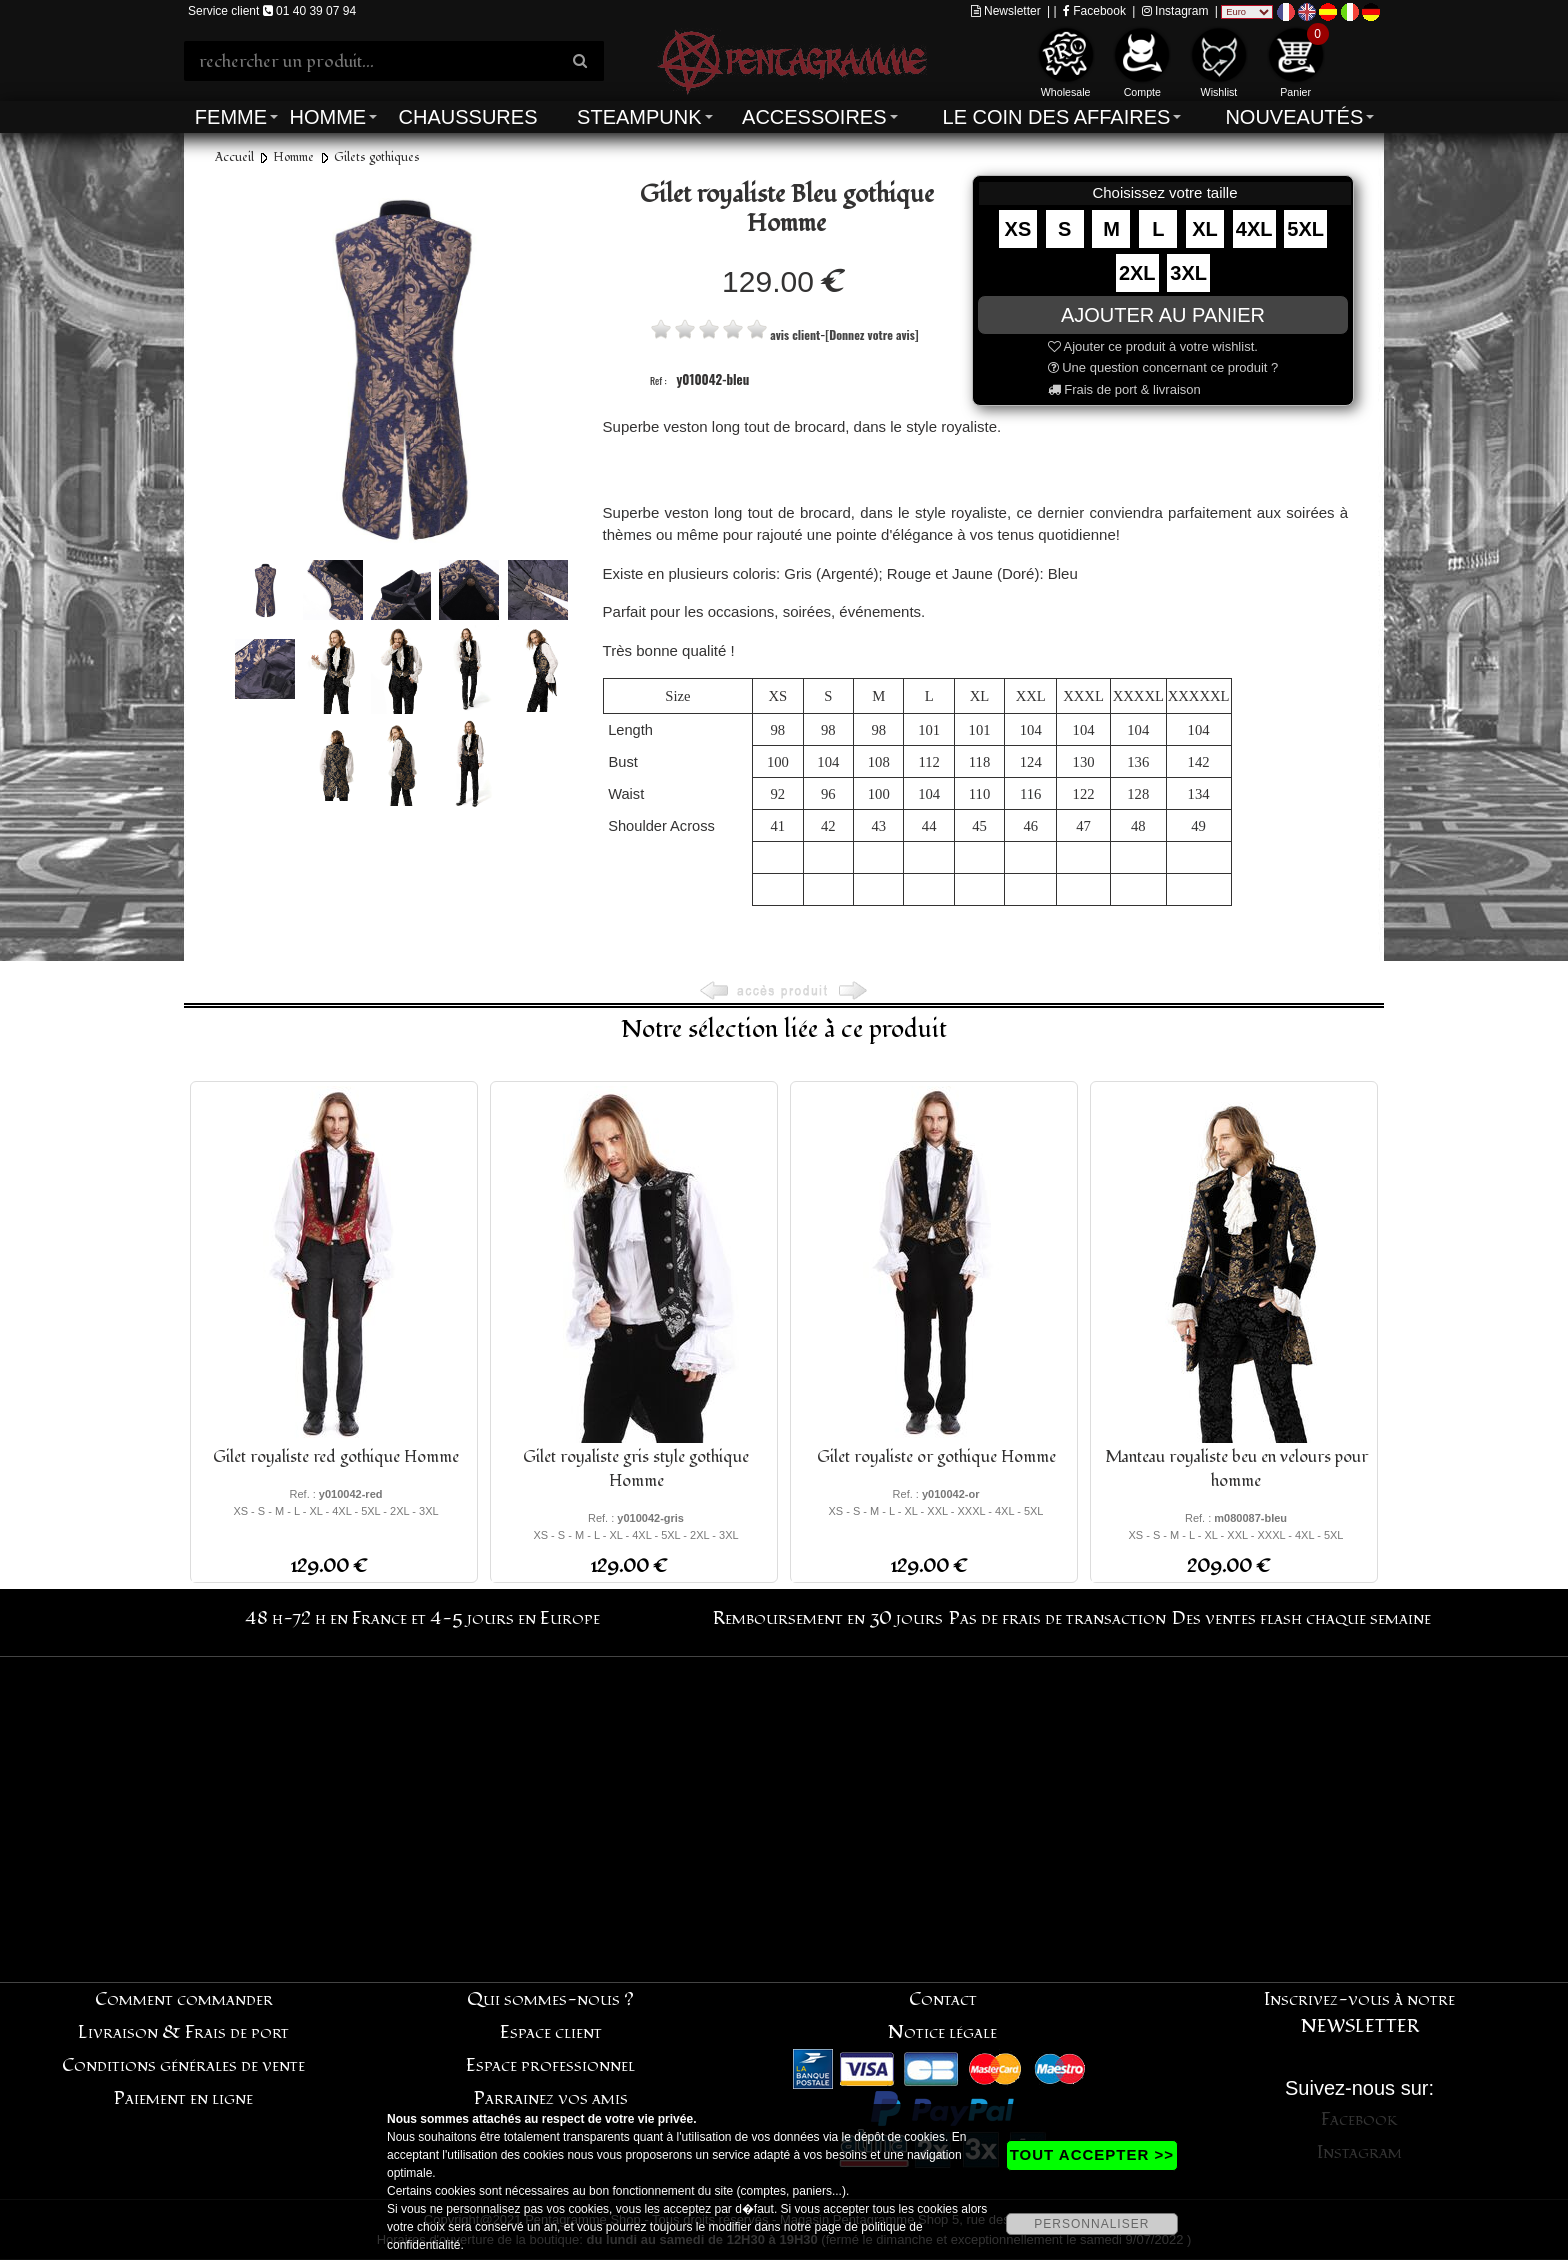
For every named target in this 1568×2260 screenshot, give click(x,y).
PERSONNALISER (1091, 2224)
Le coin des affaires (1057, 117)
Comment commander (184, 1999)
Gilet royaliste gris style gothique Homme (636, 1469)
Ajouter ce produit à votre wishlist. (1153, 346)
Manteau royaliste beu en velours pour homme (1236, 1469)
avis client (795, 334)
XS (1018, 229)
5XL (1305, 229)
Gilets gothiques (377, 157)
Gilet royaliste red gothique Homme (336, 1457)
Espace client (551, 2032)
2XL (1137, 273)
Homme (327, 117)
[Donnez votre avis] (871, 334)
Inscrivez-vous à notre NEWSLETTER (1359, 2013)
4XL (1254, 229)
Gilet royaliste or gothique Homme (936, 1457)
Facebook (1094, 11)
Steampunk (639, 117)
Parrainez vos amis (551, 2098)
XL (1205, 229)
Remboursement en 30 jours (828, 1618)
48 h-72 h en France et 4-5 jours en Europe (422, 1618)
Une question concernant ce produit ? (1163, 367)
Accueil (234, 157)
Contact (943, 1999)
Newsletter (1006, 11)
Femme (231, 117)
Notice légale (942, 2032)
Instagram (1175, 11)
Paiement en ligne (183, 2098)
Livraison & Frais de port (183, 2032)
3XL (1188, 273)
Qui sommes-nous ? (550, 1999)
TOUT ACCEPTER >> (1092, 2154)
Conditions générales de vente (183, 2065)
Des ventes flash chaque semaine (1301, 1618)
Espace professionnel (550, 2065)
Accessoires (814, 117)
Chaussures (468, 117)
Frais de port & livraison (1124, 389)
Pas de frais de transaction (1057, 1618)
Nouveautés (1294, 117)
